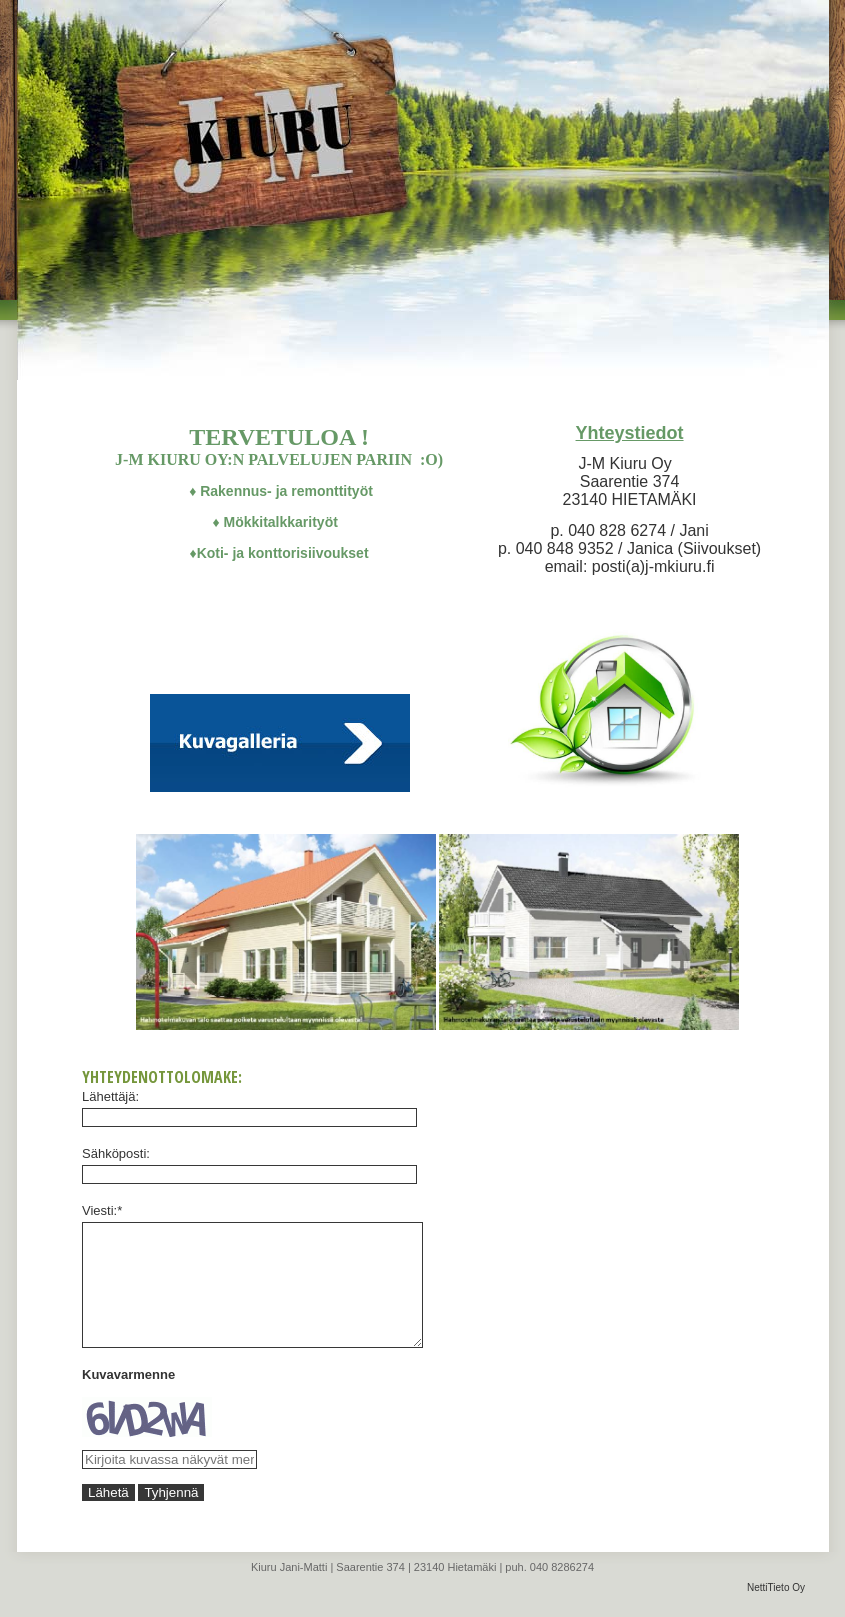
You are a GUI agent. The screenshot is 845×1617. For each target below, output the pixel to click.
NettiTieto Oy (776, 1611)
